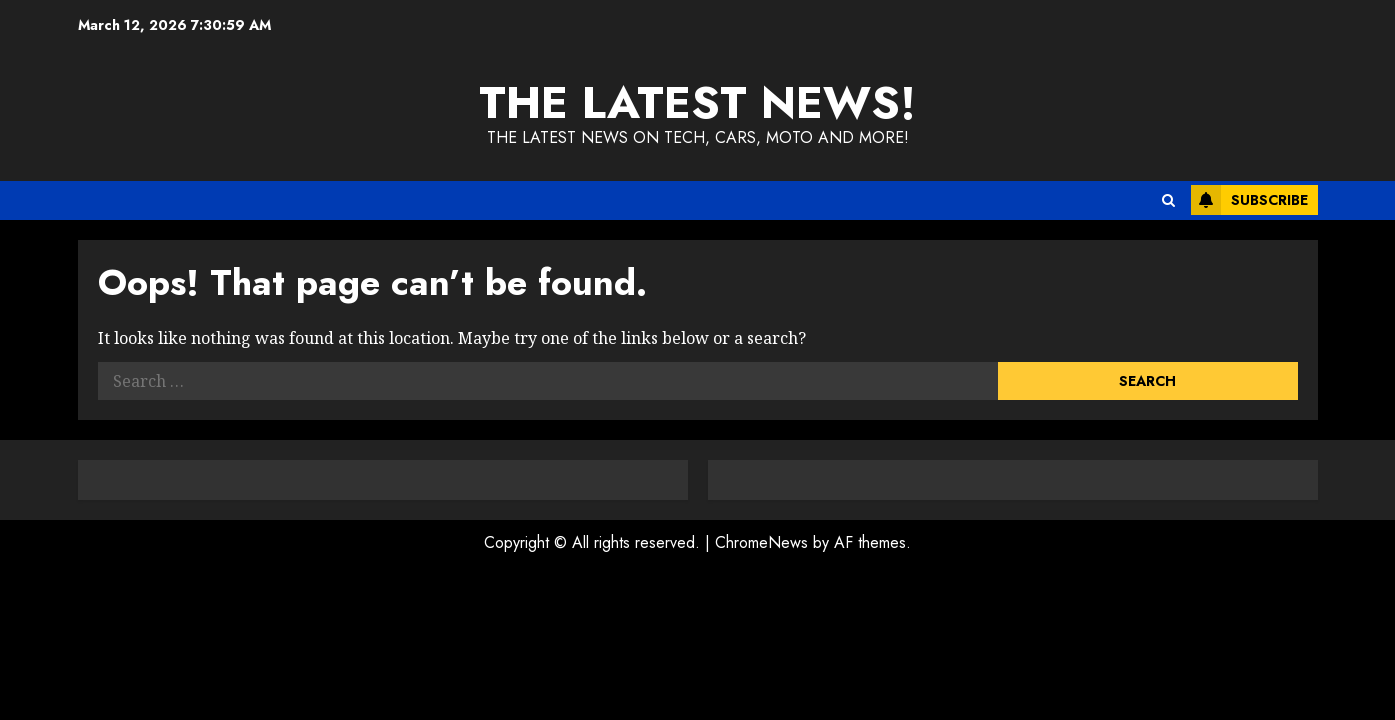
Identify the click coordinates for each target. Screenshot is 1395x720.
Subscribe (1249, 200)
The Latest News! (697, 102)
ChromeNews (761, 542)
